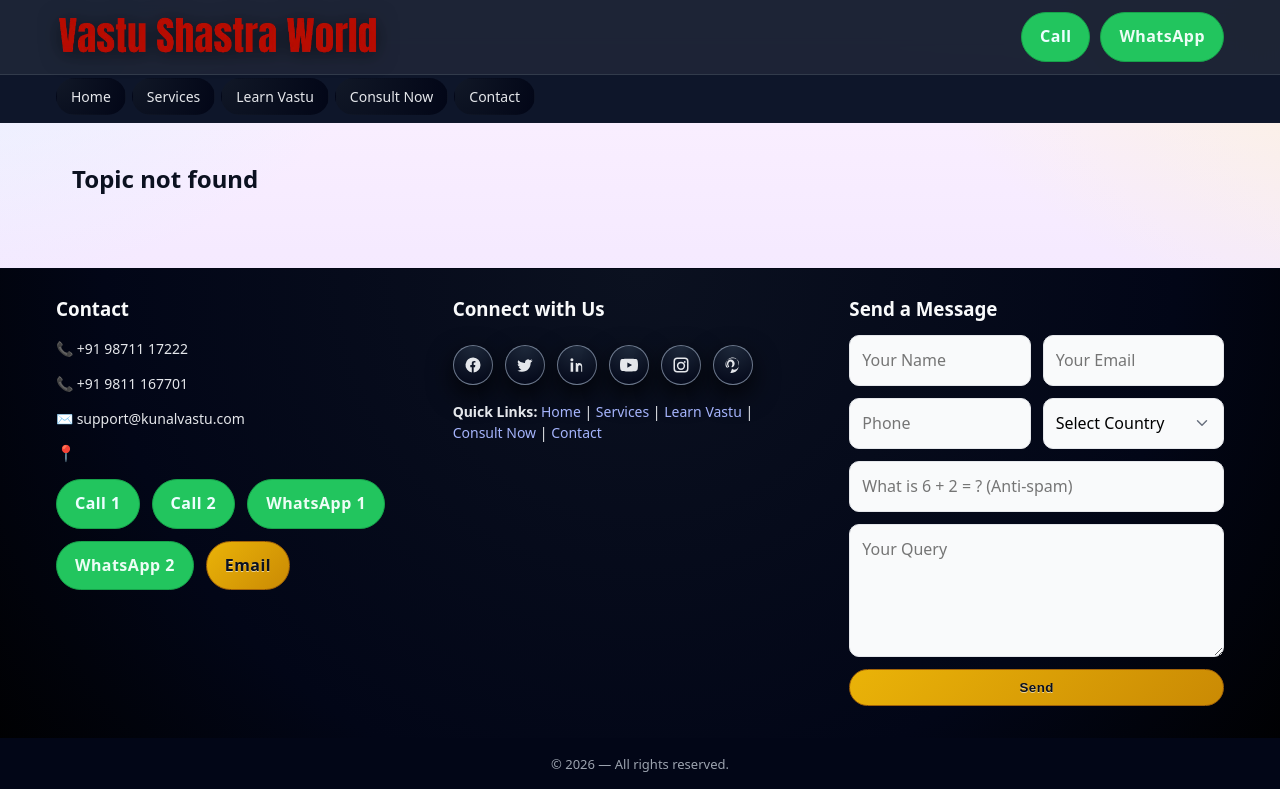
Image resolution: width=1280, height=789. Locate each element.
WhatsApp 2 (125, 565)
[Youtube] (629, 365)
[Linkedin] (577, 365)
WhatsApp (1162, 36)
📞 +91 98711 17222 (122, 348)
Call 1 (98, 503)
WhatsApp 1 (316, 503)
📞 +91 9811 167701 (122, 383)
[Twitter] (525, 365)
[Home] (218, 37)
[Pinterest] (733, 365)
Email (248, 565)
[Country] (1133, 423)
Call (1055, 36)
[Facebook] (473, 365)
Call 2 (194, 503)
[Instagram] (681, 365)
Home (91, 96)
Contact (494, 96)
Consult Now (391, 96)
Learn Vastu (275, 96)
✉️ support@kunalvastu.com (150, 418)
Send (1037, 687)
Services (173, 96)
